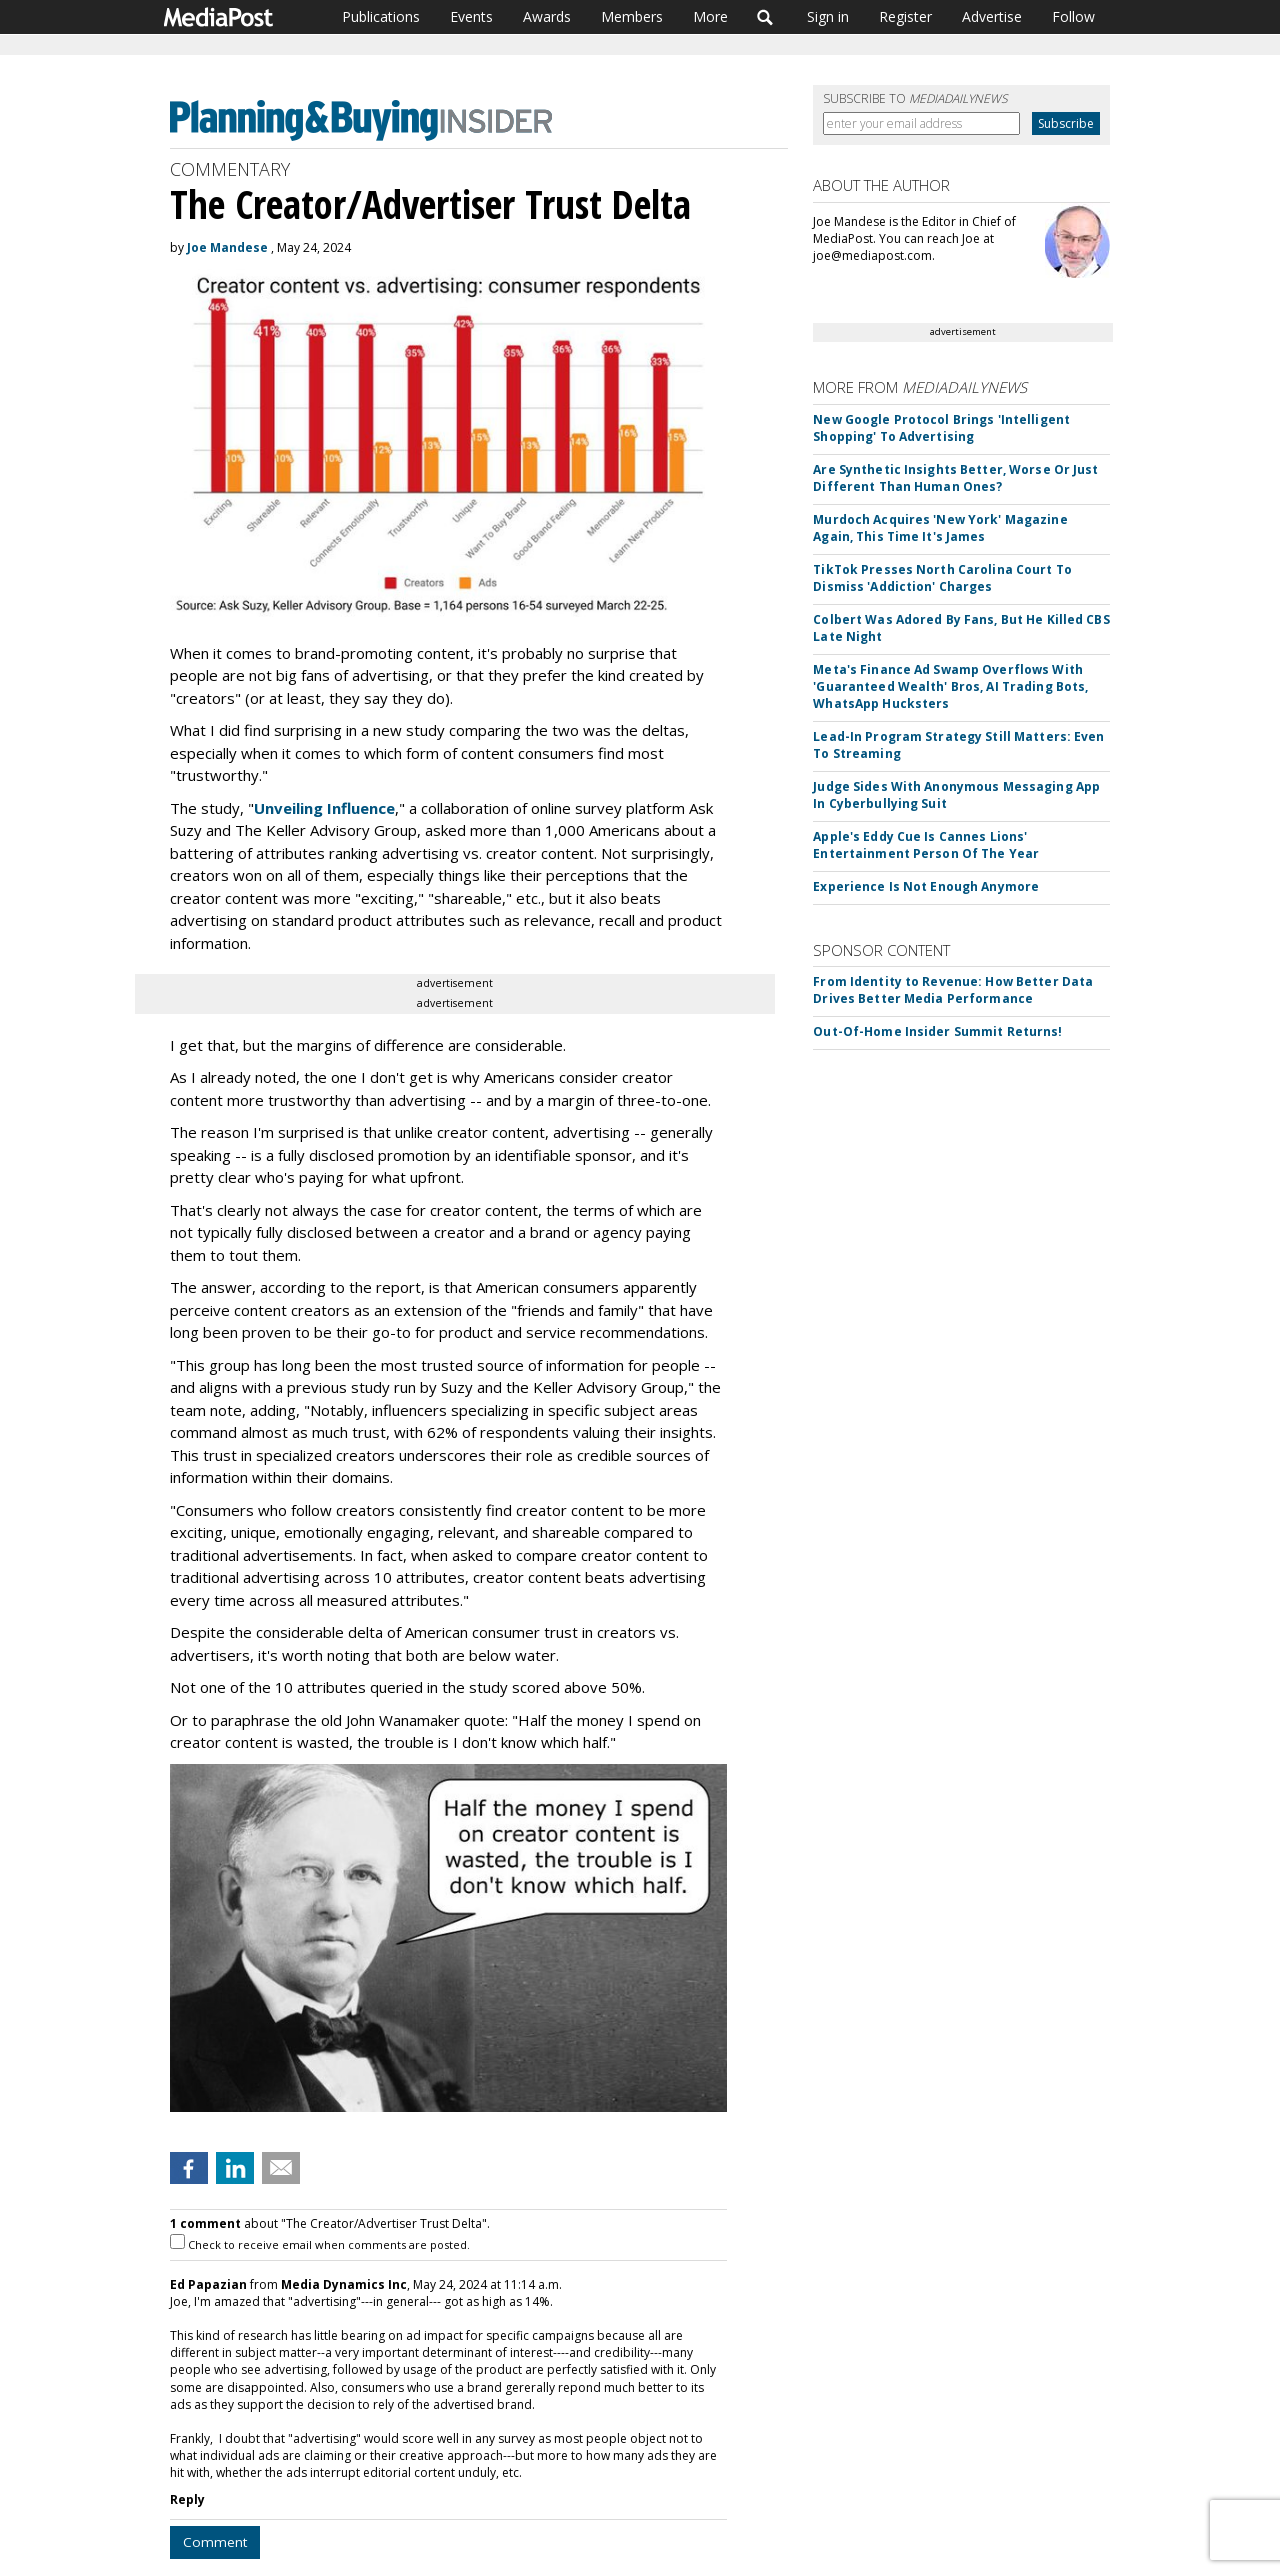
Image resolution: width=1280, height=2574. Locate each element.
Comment (215, 2542)
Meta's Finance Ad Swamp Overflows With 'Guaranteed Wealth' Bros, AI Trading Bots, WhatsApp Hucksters (950, 686)
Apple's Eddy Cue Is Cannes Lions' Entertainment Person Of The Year (926, 845)
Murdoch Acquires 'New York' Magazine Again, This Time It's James (940, 528)
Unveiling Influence (324, 808)
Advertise (992, 16)
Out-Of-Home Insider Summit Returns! (937, 1031)
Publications (381, 16)
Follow (1073, 16)
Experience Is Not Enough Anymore (926, 886)
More (710, 16)
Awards (547, 16)
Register (905, 16)
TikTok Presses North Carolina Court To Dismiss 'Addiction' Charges (942, 578)
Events (471, 16)
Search (765, 17)
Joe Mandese (227, 247)
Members (632, 16)
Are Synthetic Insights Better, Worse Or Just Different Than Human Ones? (955, 478)
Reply (187, 2499)
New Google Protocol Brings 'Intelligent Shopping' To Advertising (941, 428)
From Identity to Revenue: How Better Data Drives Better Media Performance (953, 990)
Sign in (828, 16)
